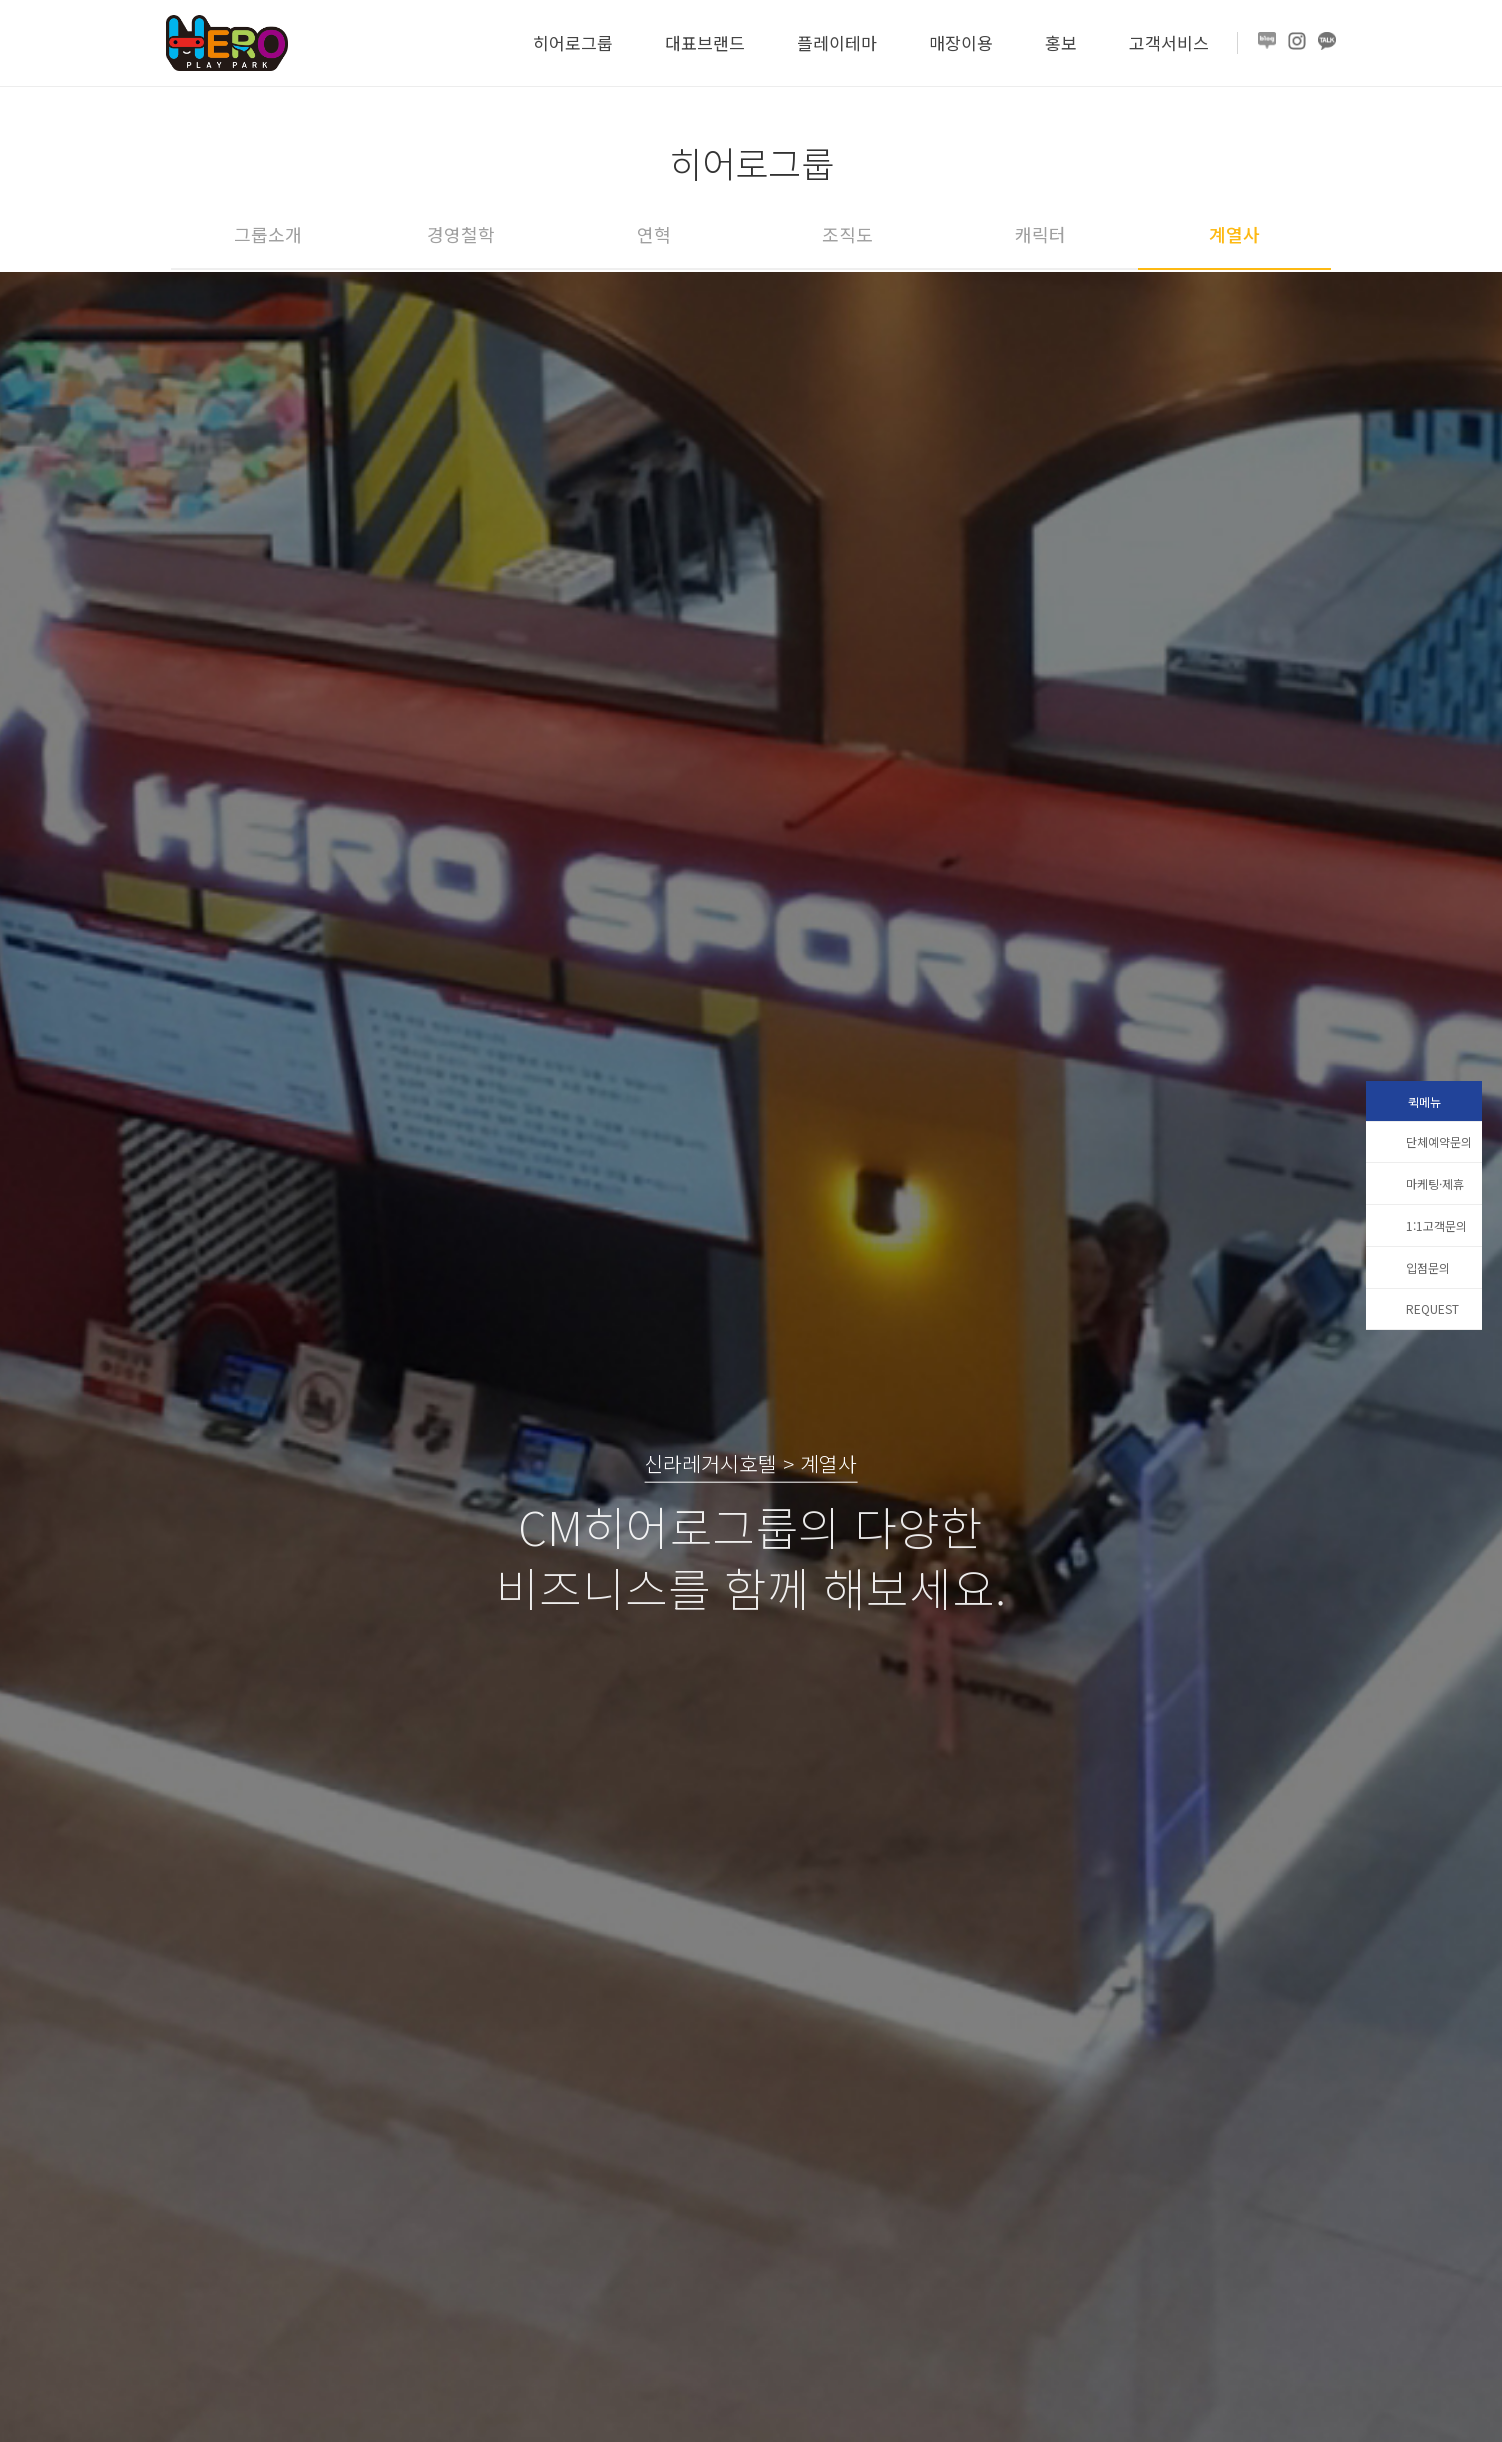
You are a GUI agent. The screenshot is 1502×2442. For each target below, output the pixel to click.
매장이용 (961, 42)
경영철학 (461, 234)
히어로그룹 (573, 42)
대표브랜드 (705, 42)
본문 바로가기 (0, 0)
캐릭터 (1040, 234)
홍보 (1061, 42)
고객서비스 (1169, 42)
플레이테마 (837, 42)
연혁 (654, 234)
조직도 (847, 234)
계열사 (1234, 234)
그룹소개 (268, 234)
